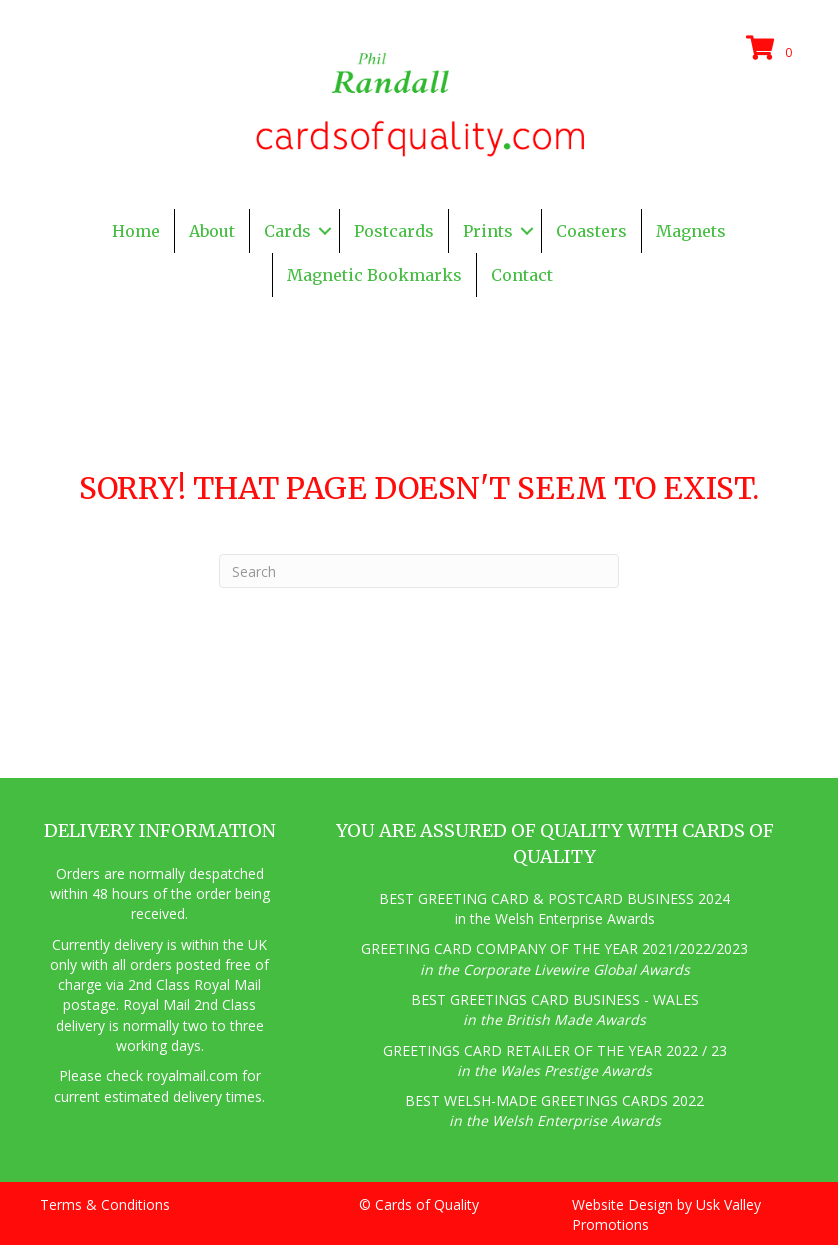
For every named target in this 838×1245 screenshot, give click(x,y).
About (212, 231)
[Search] (419, 571)
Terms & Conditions (105, 1204)
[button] (325, 231)
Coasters (591, 231)
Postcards (394, 231)
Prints (488, 231)
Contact (522, 275)
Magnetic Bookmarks (374, 275)
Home (136, 231)
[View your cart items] (772, 49)
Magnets (691, 231)
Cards (287, 231)
